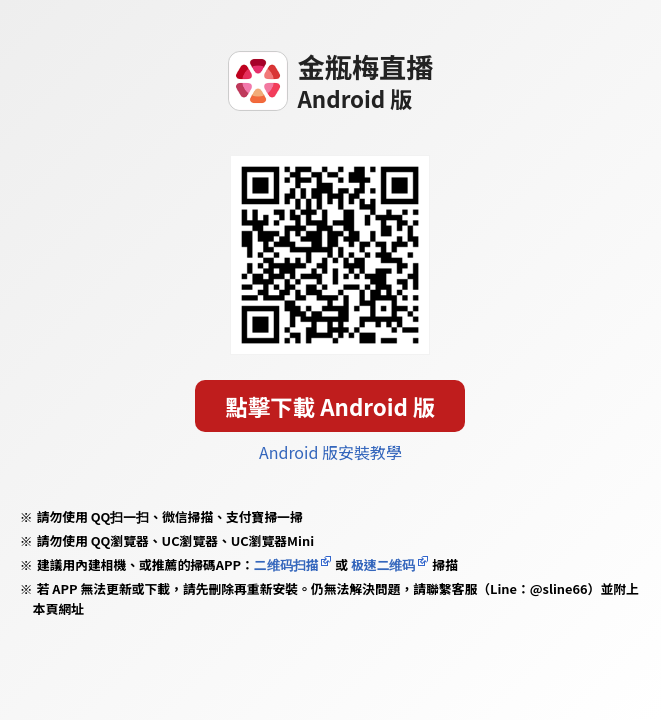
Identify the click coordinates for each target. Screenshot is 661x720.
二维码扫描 (286, 564)
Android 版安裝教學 (330, 452)
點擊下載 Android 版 (331, 406)
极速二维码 (383, 564)
